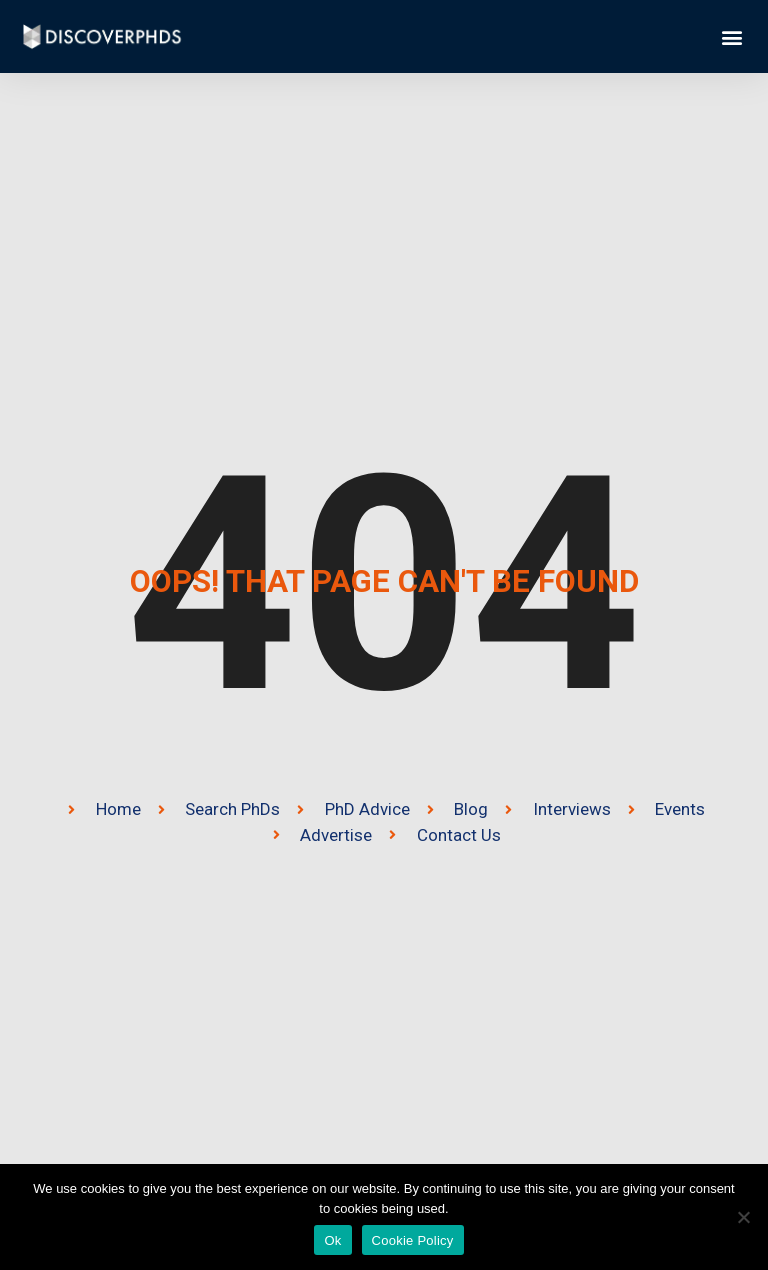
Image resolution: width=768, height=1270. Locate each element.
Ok (332, 1240)
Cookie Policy (413, 1240)
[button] (731, 36)
